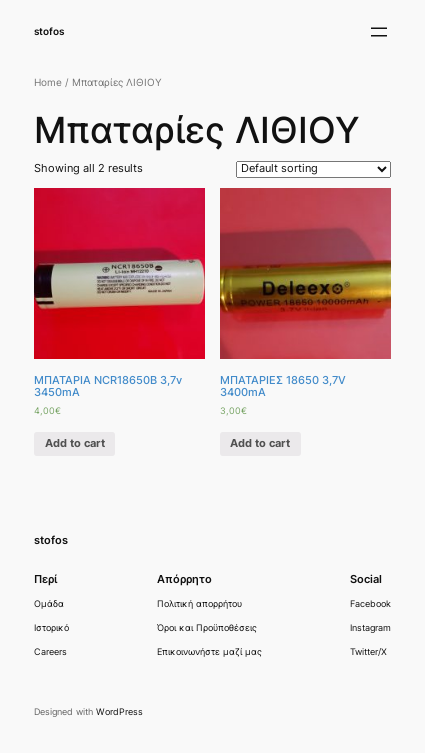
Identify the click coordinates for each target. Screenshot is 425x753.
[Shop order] (313, 169)
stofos (49, 31)
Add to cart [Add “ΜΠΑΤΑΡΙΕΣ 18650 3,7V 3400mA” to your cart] (260, 443)
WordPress (119, 711)
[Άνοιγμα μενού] (379, 32)
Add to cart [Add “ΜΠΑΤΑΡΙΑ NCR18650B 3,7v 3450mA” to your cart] (75, 443)
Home (48, 82)
